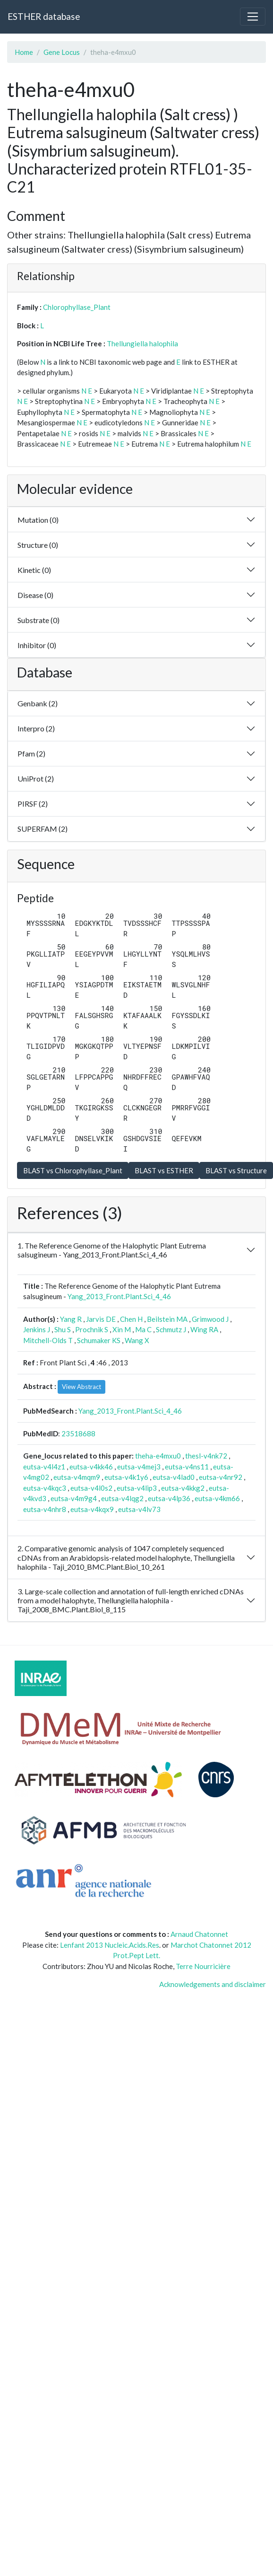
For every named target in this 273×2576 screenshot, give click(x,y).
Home (24, 52)
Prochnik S (91, 1329)
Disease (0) (35, 594)
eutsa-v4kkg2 (183, 1488)
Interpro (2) (36, 728)
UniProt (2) (35, 778)
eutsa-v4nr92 (220, 1477)
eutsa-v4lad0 (174, 1477)
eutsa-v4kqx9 (92, 1509)
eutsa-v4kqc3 (44, 1488)
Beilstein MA (167, 1319)
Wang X (137, 1340)
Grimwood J (210, 1319)
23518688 (78, 1433)
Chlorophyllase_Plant (77, 307)
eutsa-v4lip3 (137, 1488)
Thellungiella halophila (142, 343)
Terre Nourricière (203, 1966)
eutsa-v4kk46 (91, 1466)
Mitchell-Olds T (48, 1340)
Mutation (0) (38, 519)
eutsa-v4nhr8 (44, 1509)
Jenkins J (36, 1329)
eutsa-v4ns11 (187, 1466)
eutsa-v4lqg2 (122, 1498)
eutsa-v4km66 (217, 1498)
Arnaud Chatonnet (199, 1934)
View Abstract (81, 1386)
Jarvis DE (101, 1319)
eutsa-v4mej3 (139, 1466)
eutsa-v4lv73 (139, 1509)
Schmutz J (171, 1329)
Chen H (131, 1319)
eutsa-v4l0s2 (91, 1488)
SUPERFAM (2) (42, 828)
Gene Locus (61, 52)
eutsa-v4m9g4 (74, 1498)
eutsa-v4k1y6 (126, 1477)
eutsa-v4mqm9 (76, 1477)
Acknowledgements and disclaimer (212, 1984)
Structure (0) (37, 544)
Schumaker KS (98, 1340)
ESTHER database (44, 16)
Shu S (62, 1329)
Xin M (121, 1329)
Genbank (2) (37, 703)
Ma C (143, 1329)
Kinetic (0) (34, 569)
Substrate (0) (38, 619)
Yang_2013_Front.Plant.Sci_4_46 (119, 1296)
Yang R (71, 1319)
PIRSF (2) (32, 803)
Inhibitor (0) (36, 645)
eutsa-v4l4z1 (44, 1466)
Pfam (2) (31, 753)
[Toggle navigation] (252, 17)
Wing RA (204, 1329)
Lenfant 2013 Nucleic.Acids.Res (109, 1945)
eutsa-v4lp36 (169, 1498)
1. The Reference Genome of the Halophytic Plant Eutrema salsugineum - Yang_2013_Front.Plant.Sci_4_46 (111, 1250)
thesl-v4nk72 (206, 1455)
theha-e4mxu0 (158, 1455)
